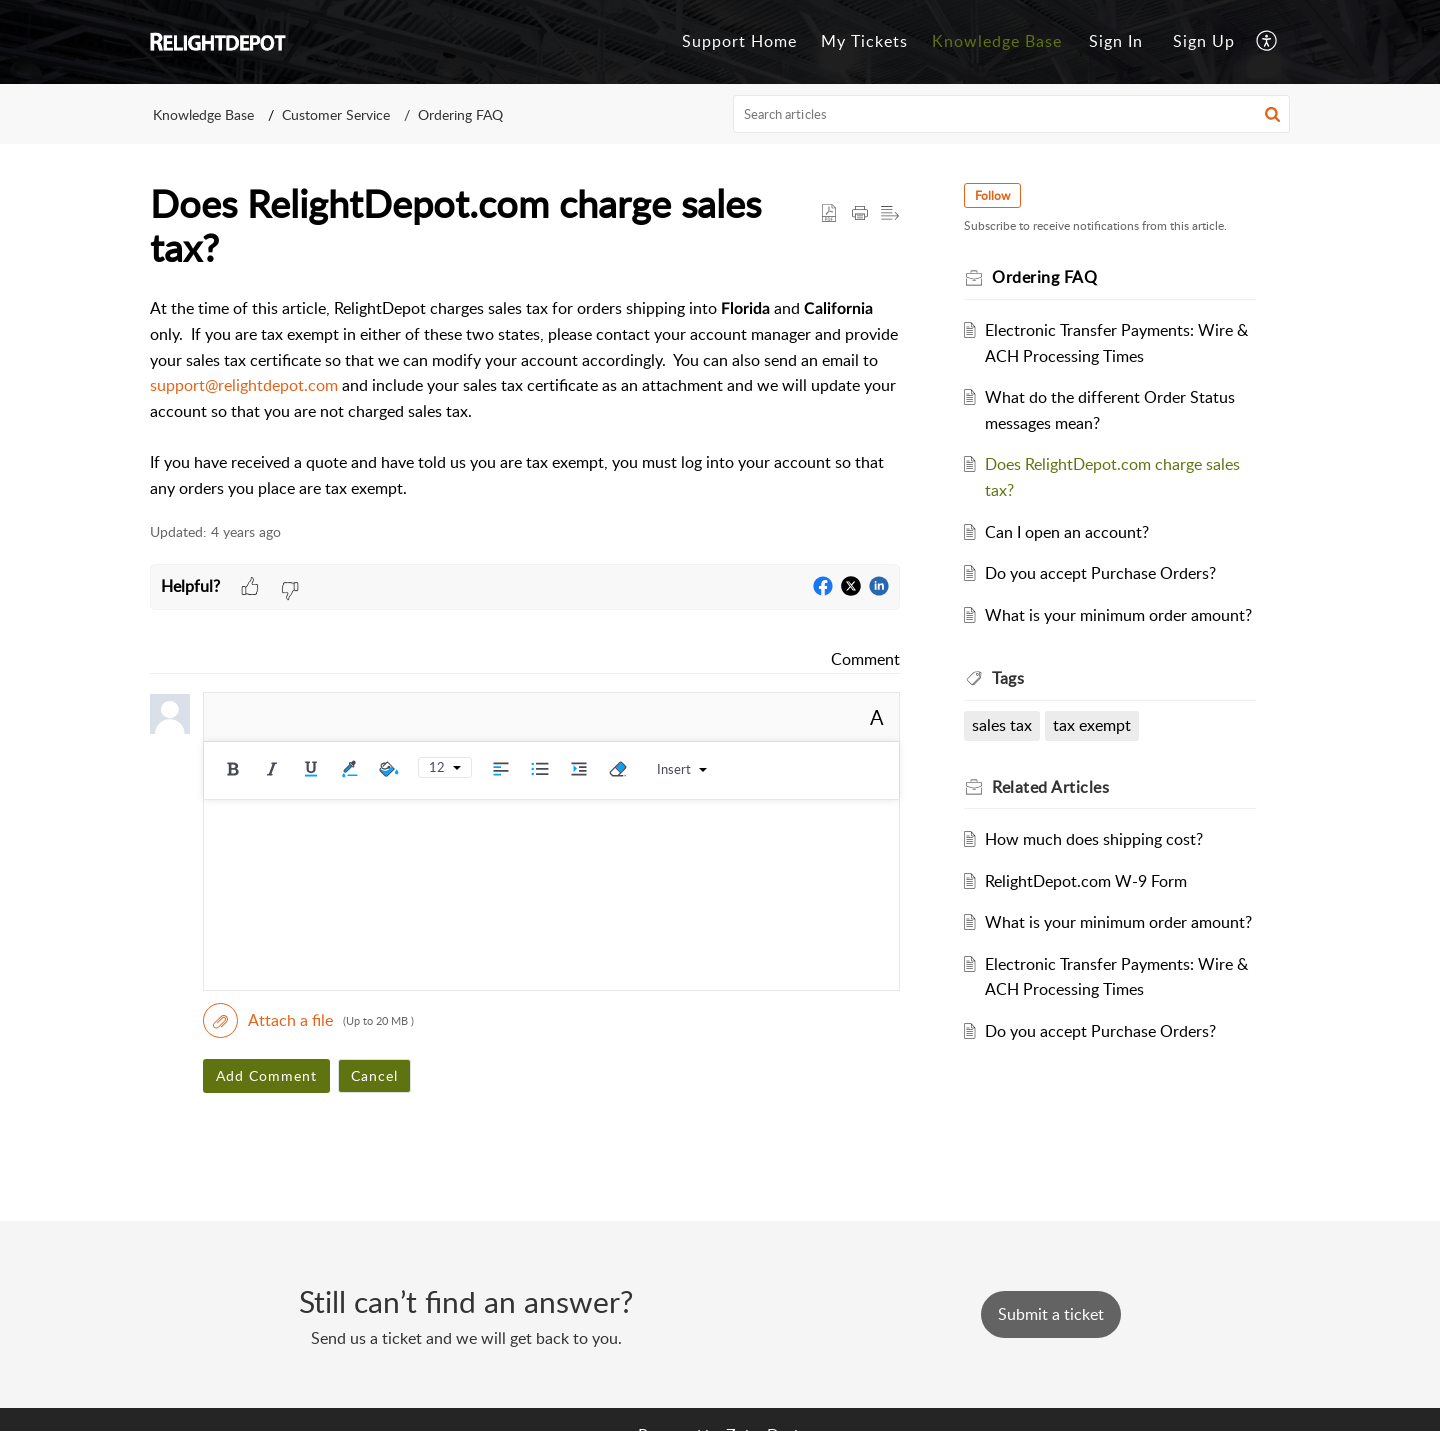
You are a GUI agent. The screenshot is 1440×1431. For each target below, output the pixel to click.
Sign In (1116, 41)
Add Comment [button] (266, 1075)
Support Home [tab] (739, 41)
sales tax (1002, 725)
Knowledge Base (203, 114)
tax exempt (1092, 725)
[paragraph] (525, 399)
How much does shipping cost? (1094, 839)
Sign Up (1204, 41)
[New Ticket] (1051, 1314)
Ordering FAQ (460, 114)
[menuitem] (1116, 42)
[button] (1267, 42)
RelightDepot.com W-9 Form (1086, 881)
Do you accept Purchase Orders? (1100, 573)
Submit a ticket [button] (1051, 1314)
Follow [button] (992, 195)
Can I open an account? (1067, 532)
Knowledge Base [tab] (997, 41)
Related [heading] (1050, 787)
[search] (1012, 114)
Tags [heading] (1008, 678)
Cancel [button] (374, 1075)
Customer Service (336, 114)
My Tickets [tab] (864, 41)
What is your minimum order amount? (1118, 615)
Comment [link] (865, 659)
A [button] (877, 717)
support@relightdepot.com (244, 385)
